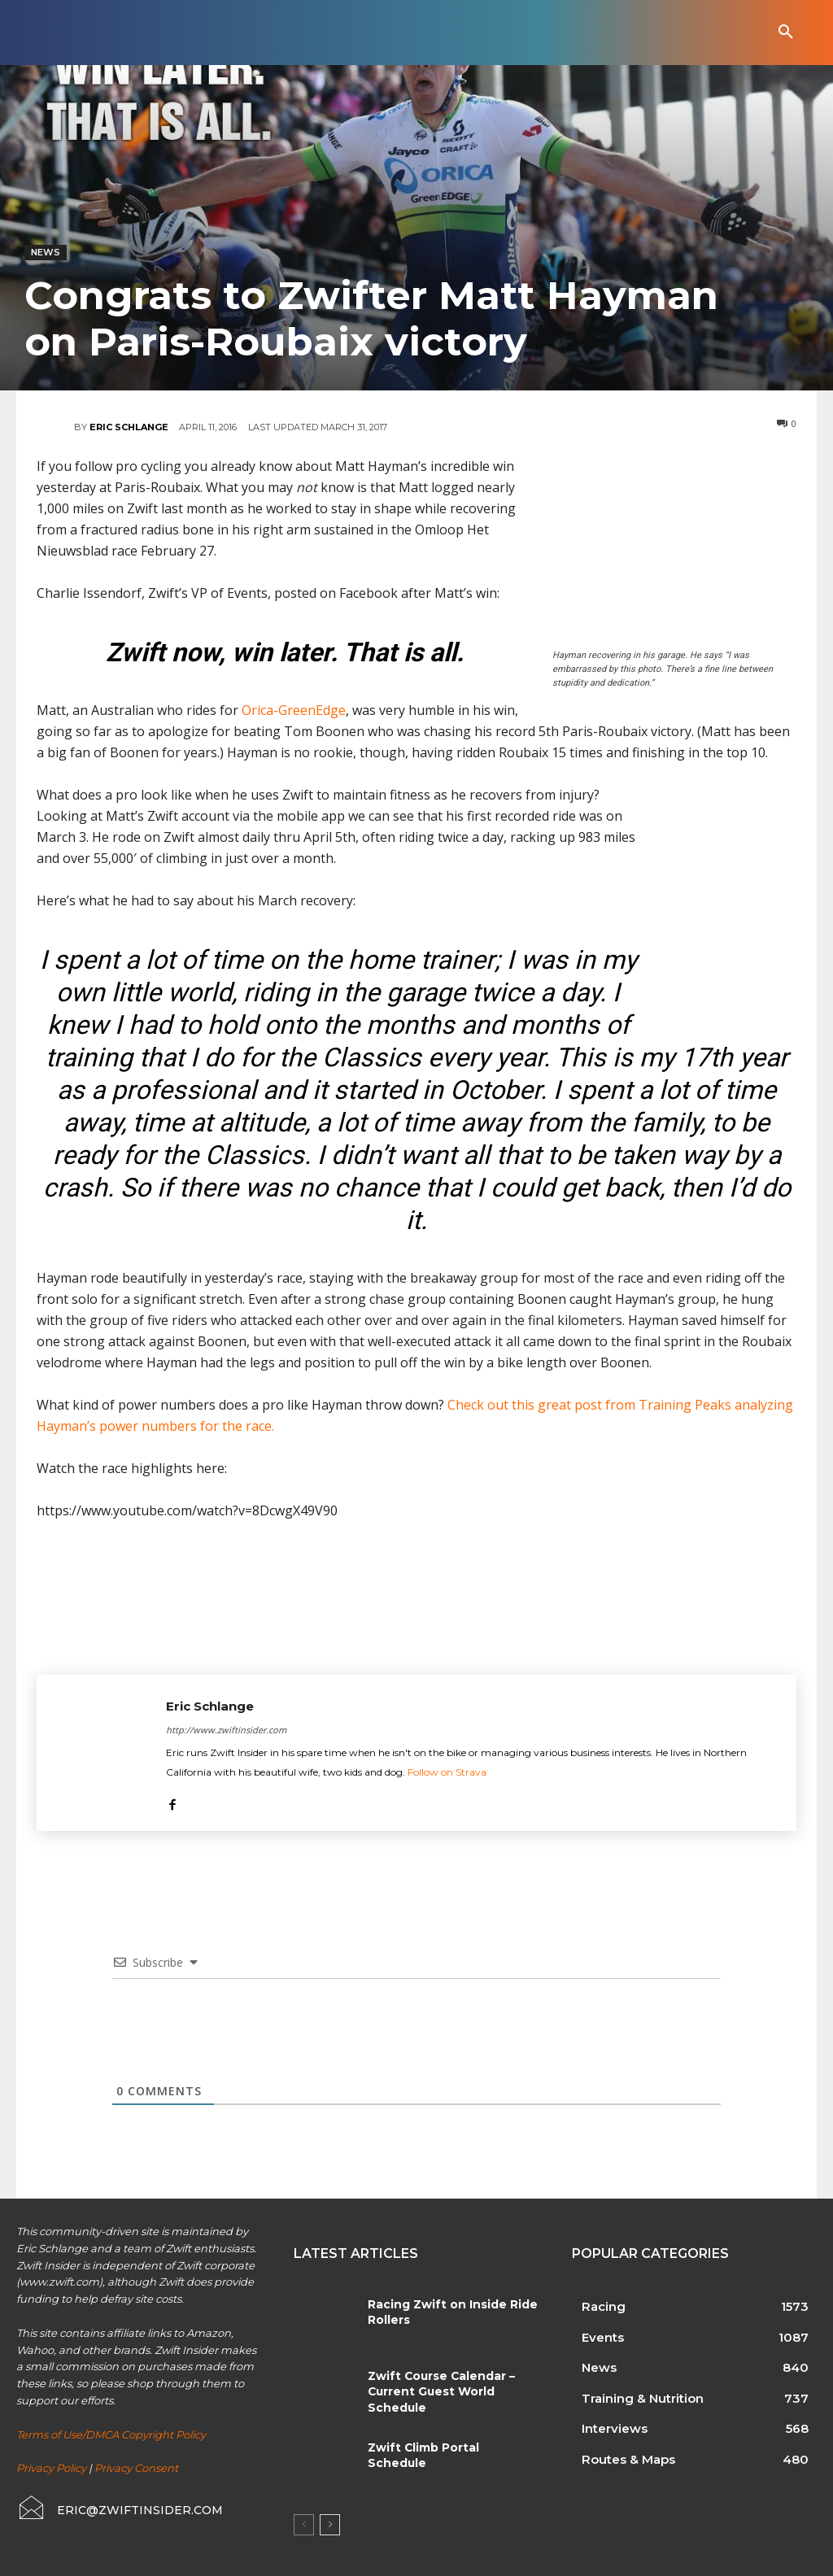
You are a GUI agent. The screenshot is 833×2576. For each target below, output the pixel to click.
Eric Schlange (128, 427)
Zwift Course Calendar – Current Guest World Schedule (438, 2390)
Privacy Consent (136, 2467)
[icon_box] (119, 2508)
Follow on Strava (447, 1772)
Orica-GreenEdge (294, 710)
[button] (786, 32)
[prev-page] (304, 2524)
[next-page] (330, 2524)
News (45, 252)
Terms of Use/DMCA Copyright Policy (111, 2434)
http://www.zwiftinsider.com (226, 1730)
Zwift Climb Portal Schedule (449, 2447)
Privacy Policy (51, 2467)
